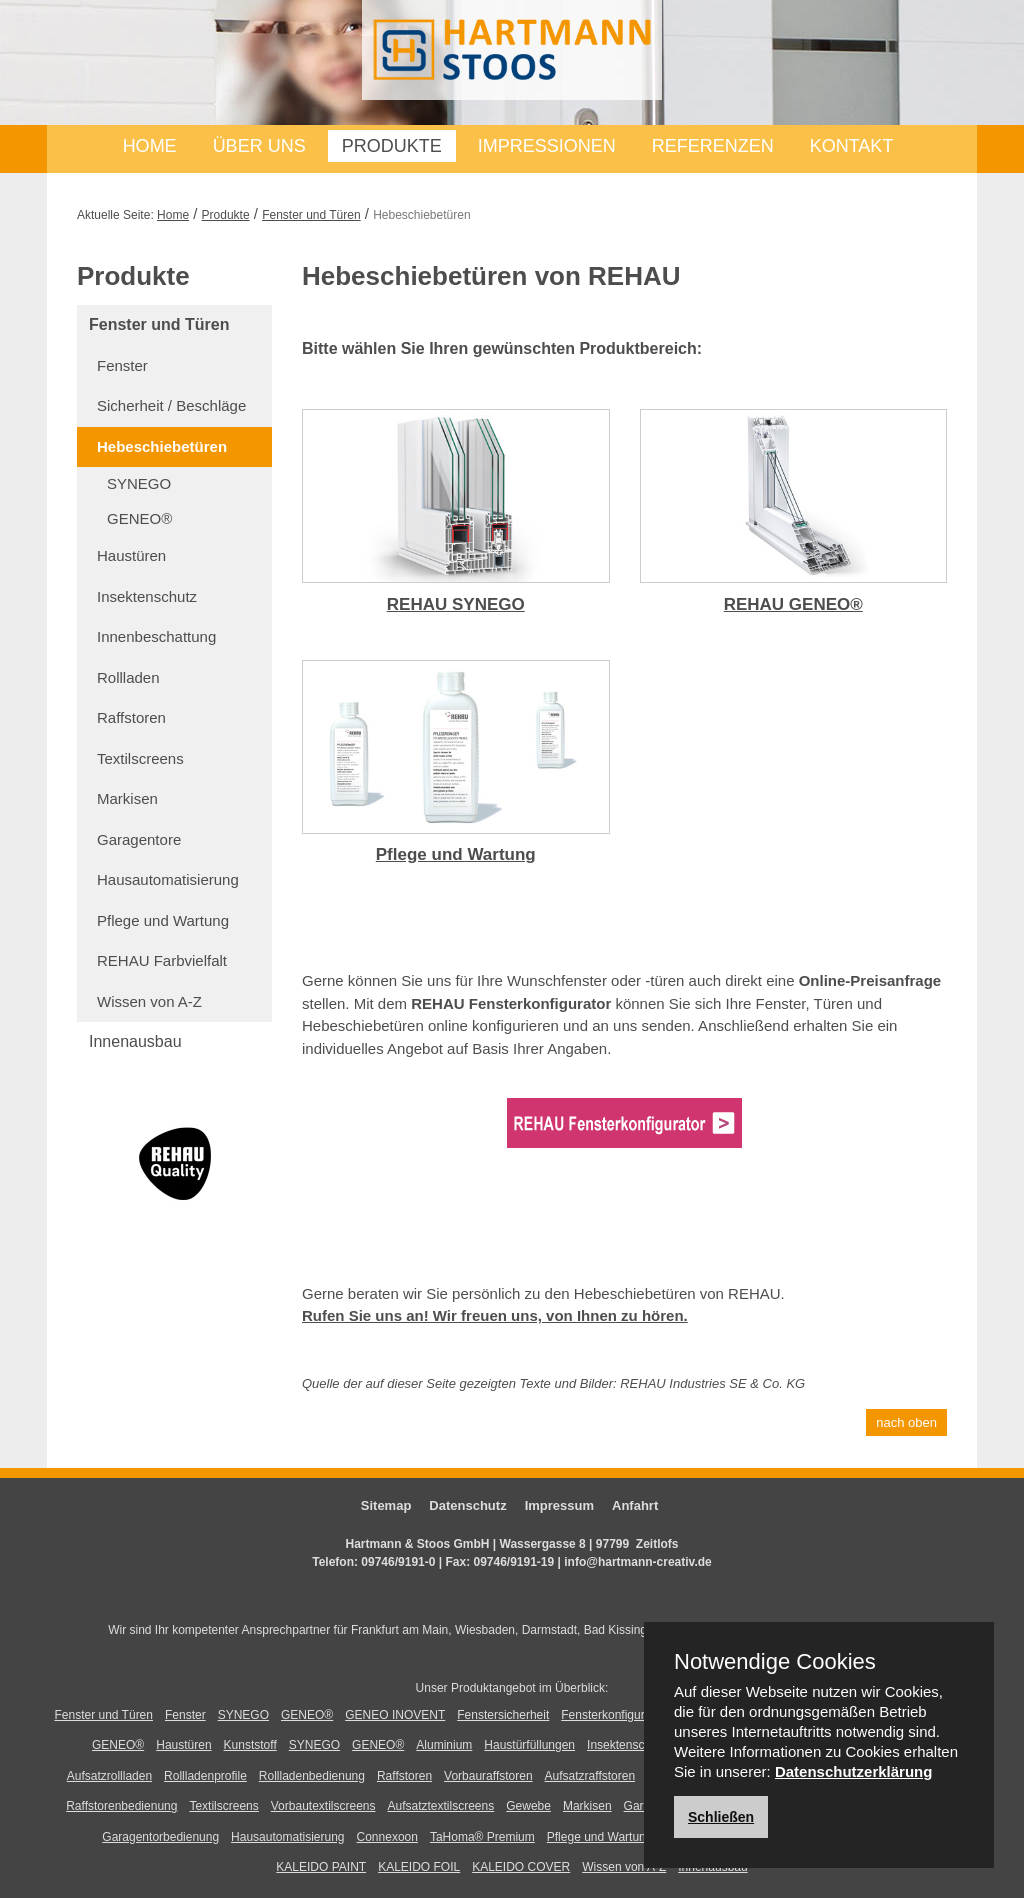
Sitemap (386, 1505)
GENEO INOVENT (395, 1715)
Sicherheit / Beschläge (171, 405)
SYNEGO (139, 483)
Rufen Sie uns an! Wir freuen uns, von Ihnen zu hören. (495, 1315)
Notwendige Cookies (775, 1662)
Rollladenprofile (205, 1776)
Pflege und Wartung (163, 920)
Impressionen (547, 146)
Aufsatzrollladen (109, 1776)
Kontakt (852, 146)
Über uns (259, 146)
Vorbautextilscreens (323, 1806)
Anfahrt (635, 1505)
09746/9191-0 (398, 1562)
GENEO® (139, 518)
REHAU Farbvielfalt (162, 960)
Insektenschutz (147, 596)
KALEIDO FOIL (419, 1867)
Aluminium (444, 1745)
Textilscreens (140, 758)
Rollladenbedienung (312, 1776)
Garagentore (139, 839)
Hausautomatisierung (168, 879)
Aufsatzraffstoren (590, 1776)
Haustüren (131, 555)
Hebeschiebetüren (162, 446)
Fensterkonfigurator (613, 1715)
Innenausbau (135, 1041)
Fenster (122, 365)
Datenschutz (467, 1505)
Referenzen (713, 146)
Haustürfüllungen (529, 1745)
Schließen (721, 1817)
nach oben (906, 1422)
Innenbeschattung (156, 636)
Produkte (392, 146)
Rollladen (128, 677)
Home (150, 146)
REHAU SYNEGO (456, 604)
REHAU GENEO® (793, 604)
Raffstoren (131, 717)
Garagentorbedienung (160, 1837)
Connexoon (387, 1837)
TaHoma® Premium (482, 1837)
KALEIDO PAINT (321, 1867)
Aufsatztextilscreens (441, 1806)
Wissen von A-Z (149, 1001)
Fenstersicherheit (503, 1715)
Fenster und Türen (311, 215)
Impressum (559, 1505)
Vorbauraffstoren (488, 1776)
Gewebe (528, 1806)
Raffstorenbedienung (121, 1806)
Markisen (127, 798)
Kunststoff (250, 1745)
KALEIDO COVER (521, 1867)
